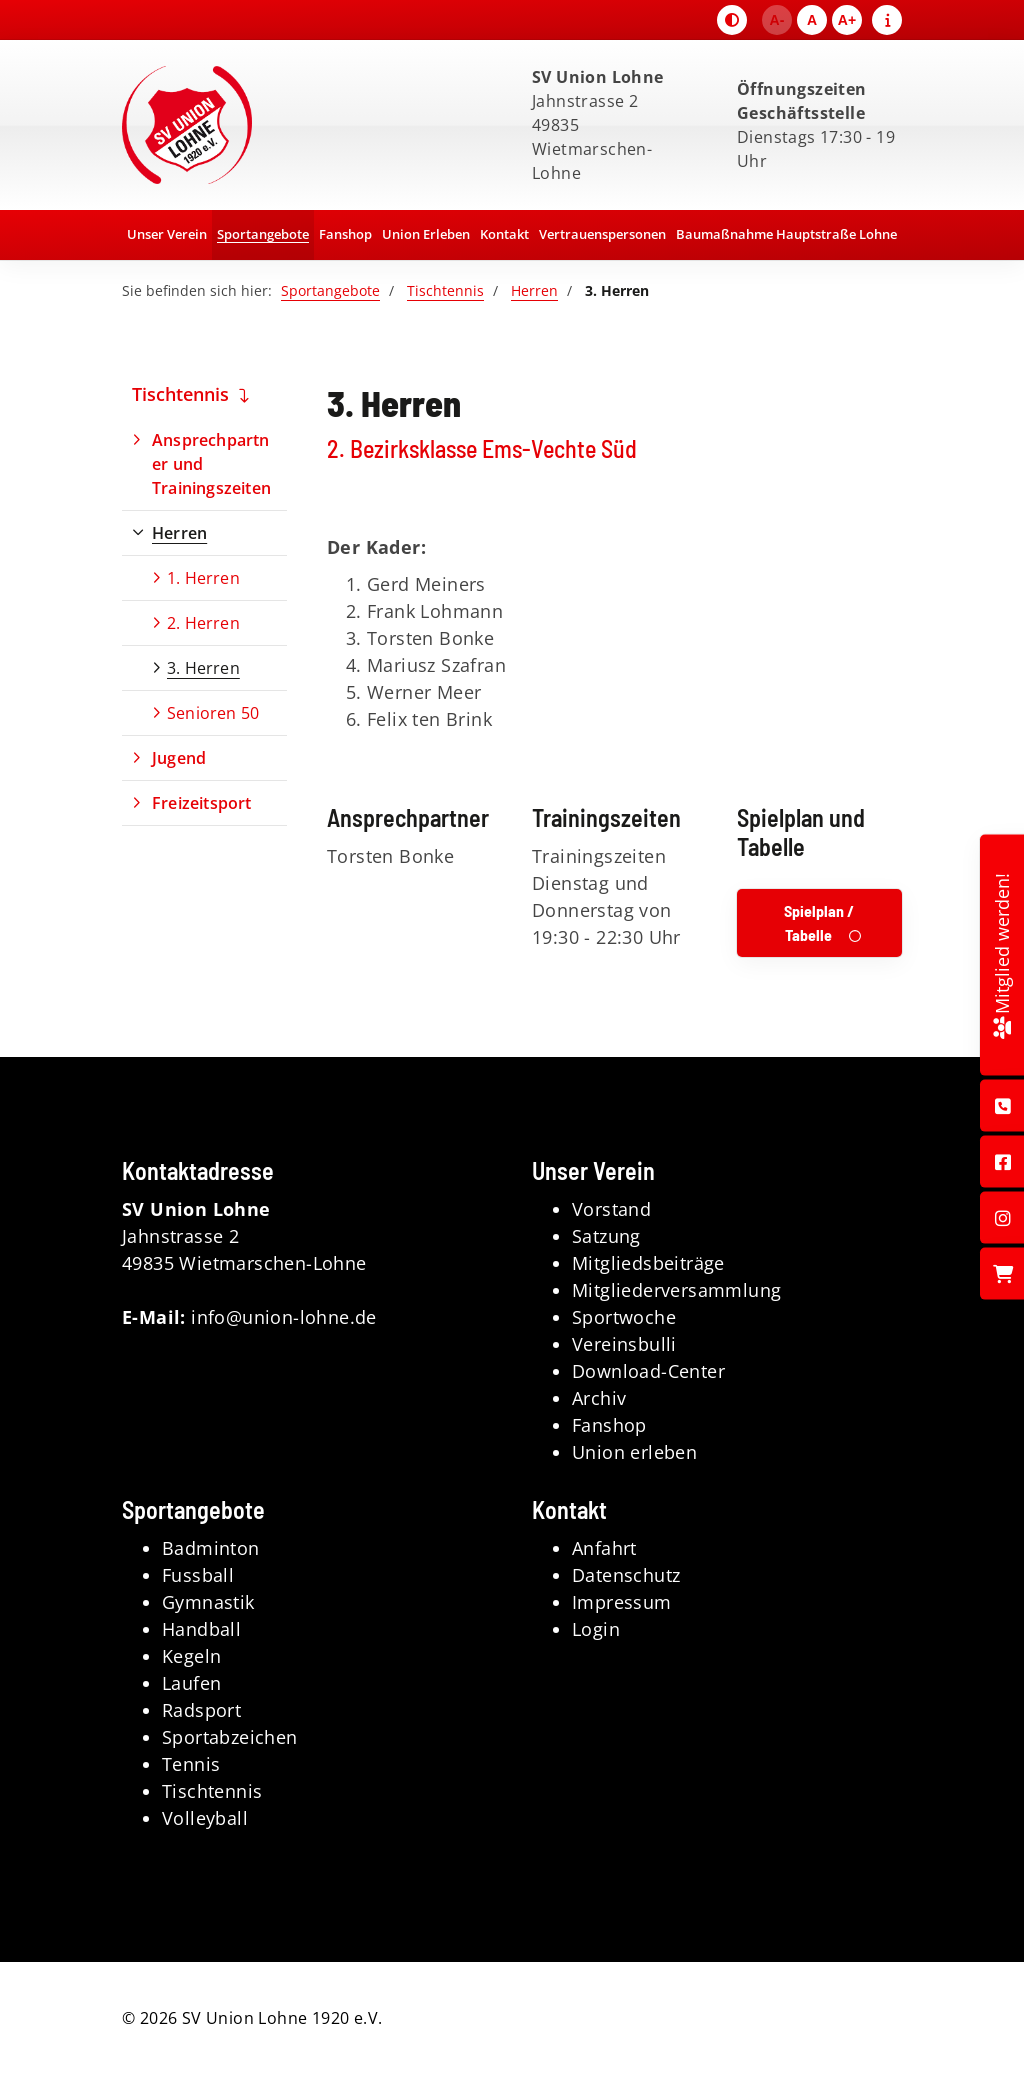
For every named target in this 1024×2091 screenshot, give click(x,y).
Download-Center (648, 1371)
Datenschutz (626, 1575)
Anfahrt (604, 1548)
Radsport (201, 1710)
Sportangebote (263, 234)
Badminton (211, 1548)
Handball (201, 1629)
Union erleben (634, 1452)
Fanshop (345, 234)
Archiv (599, 1398)
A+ (847, 20)
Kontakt (504, 234)
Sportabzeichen (230, 1737)
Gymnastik (208, 1602)
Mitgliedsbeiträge (648, 1263)
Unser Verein (167, 234)
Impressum (622, 1602)
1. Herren (203, 578)
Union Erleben (426, 234)
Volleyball (205, 1818)
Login (596, 1629)
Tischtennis (445, 290)
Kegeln (191, 1656)
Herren (534, 290)
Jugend (179, 758)
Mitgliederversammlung (676, 1290)
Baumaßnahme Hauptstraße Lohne (786, 234)
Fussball (198, 1575)
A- (777, 20)
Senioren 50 (213, 713)
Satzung (606, 1236)
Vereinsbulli (624, 1344)
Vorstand (611, 1209)
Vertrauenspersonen (602, 234)
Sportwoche (624, 1317)
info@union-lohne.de (284, 1317)
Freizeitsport (202, 803)
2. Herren (203, 623)
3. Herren (203, 668)
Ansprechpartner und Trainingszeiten (211, 464)
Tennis (191, 1764)
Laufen (191, 1683)
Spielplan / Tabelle (819, 922)
